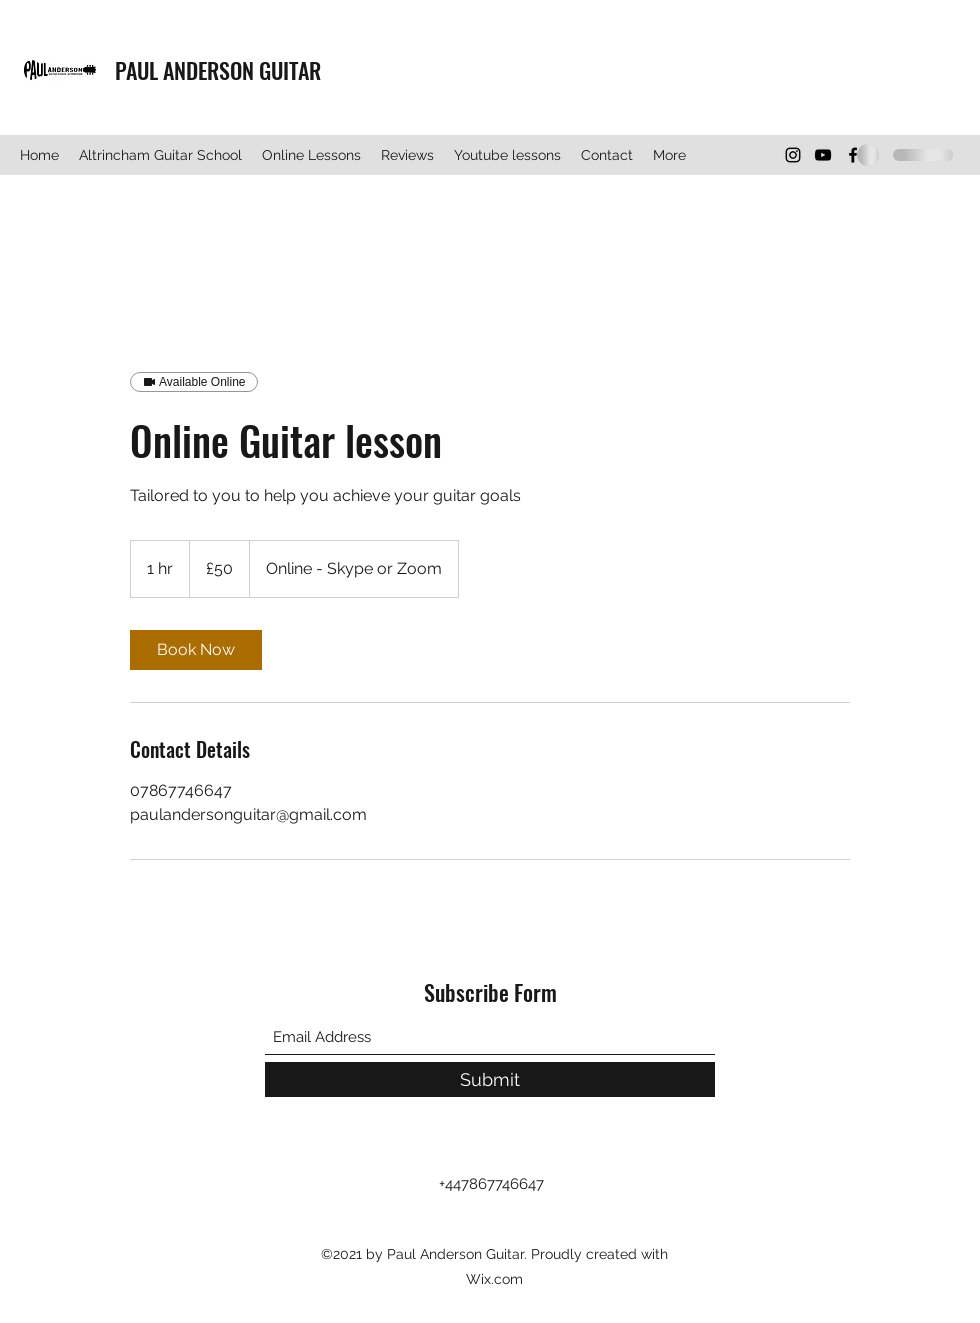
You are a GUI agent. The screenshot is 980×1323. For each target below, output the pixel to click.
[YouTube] (823, 155)
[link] (196, 650)
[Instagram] (793, 155)
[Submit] (490, 1079)
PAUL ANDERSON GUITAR (218, 70)
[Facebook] (853, 155)
